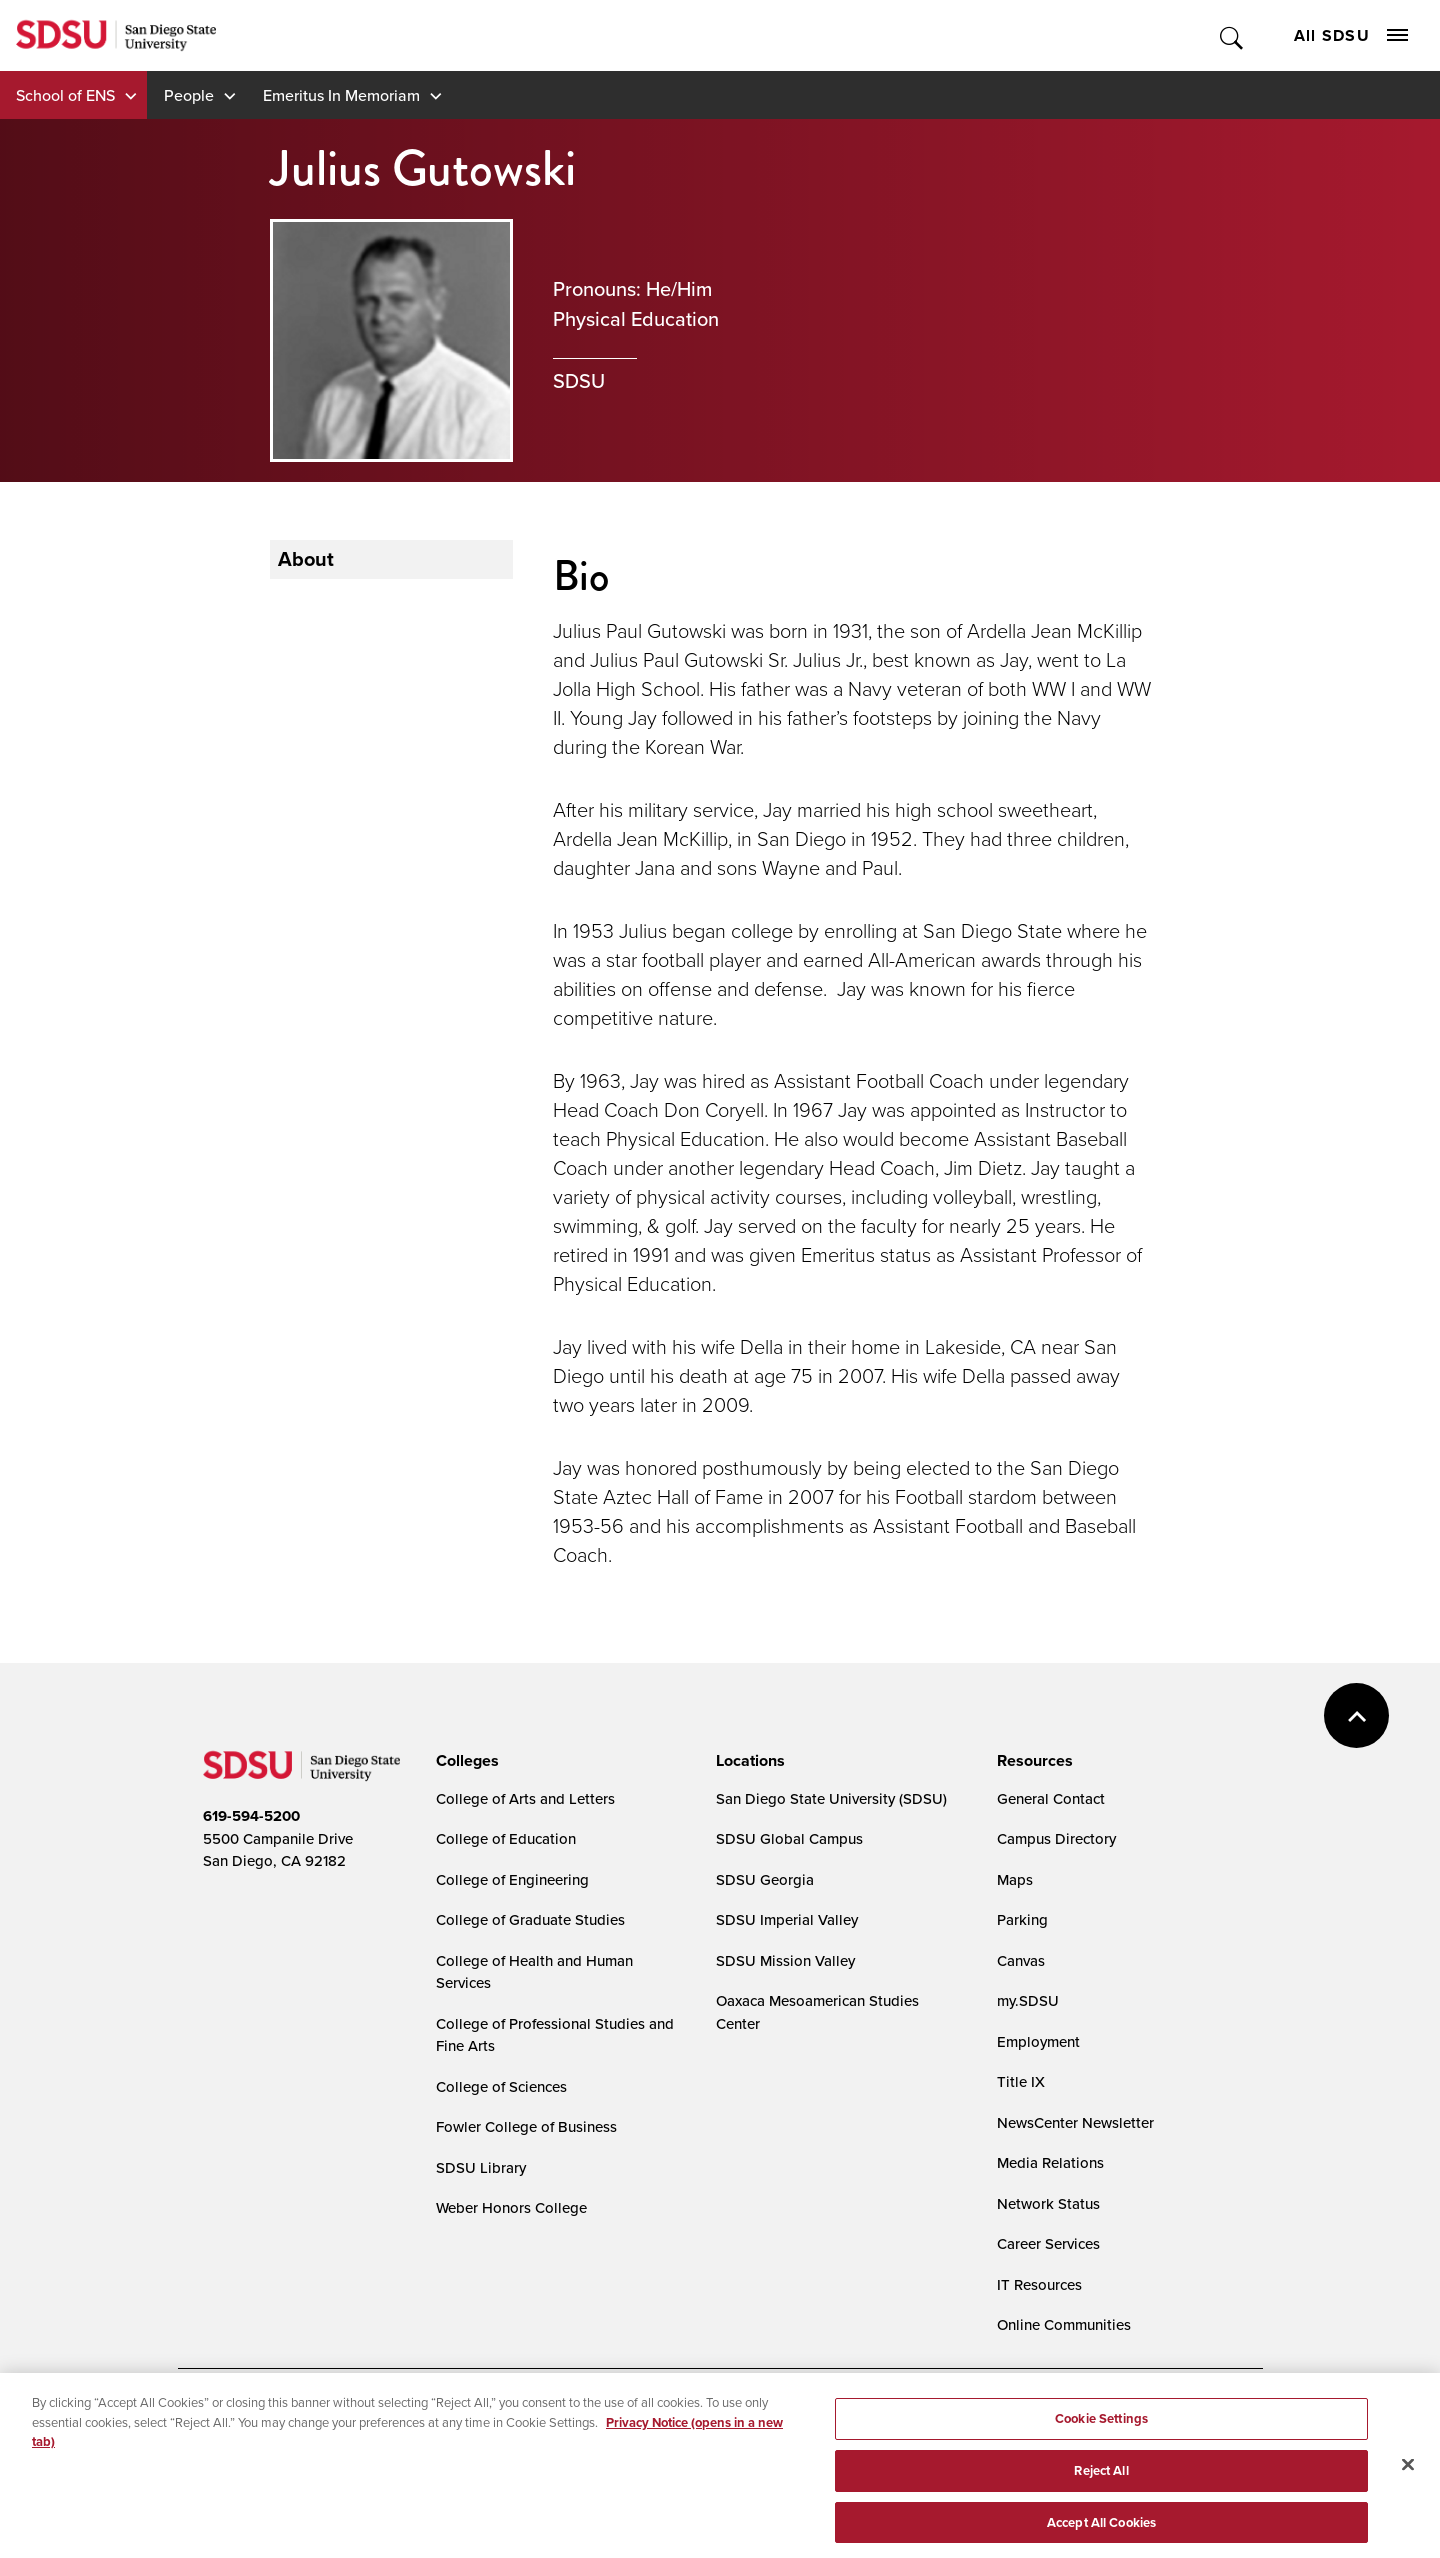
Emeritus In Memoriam (341, 95)
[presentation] (464, 1761)
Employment (1038, 2041)
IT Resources (1039, 2284)
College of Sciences (501, 2086)
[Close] (1408, 2477)
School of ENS (65, 95)
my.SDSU (1028, 2000)
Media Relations (1050, 2162)
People (189, 95)
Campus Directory (1056, 1838)
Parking (1022, 1919)
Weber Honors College (511, 2207)
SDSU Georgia (765, 1879)
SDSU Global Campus (789, 1838)
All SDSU (1351, 35)
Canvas (1021, 1960)
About (306, 559)
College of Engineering (512, 1879)
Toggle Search (1232, 35)
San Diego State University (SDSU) (831, 1798)
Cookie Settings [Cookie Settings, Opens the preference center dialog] (1101, 2430)
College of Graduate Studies (530, 1919)
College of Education (506, 1838)
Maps (1015, 1879)
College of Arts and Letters (525, 1798)
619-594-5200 (251, 1816)
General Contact (1051, 1798)
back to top (1356, 1715)
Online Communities (1064, 2324)
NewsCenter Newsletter (1075, 2122)
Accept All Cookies (1101, 2533)
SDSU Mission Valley (785, 1960)
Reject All (1101, 2482)
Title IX (1021, 2081)
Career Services (1048, 2243)
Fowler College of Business (526, 2126)
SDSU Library (481, 2167)
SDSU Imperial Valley (787, 1919)
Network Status (1048, 2203)
